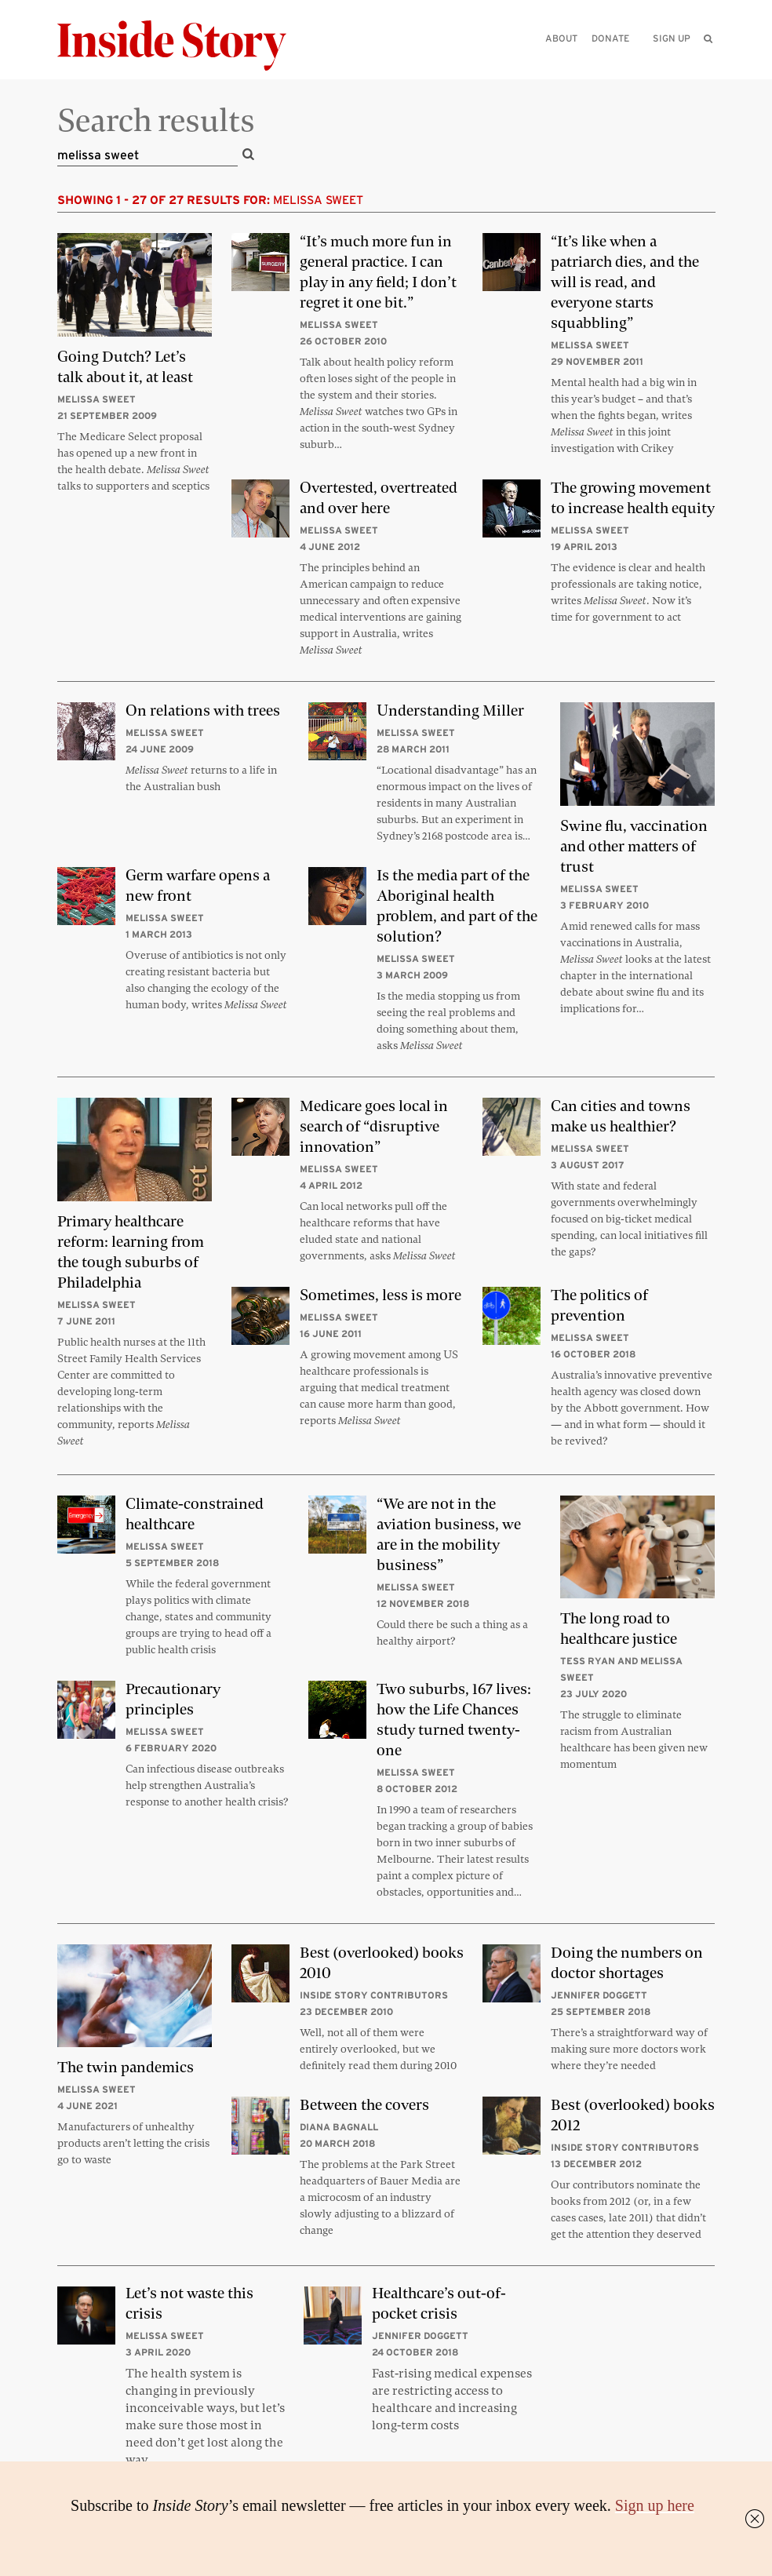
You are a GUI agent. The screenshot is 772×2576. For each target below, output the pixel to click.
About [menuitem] (561, 38)
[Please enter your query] (627, 60)
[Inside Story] (182, 45)
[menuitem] (709, 38)
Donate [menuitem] (610, 38)
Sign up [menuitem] (671, 38)
